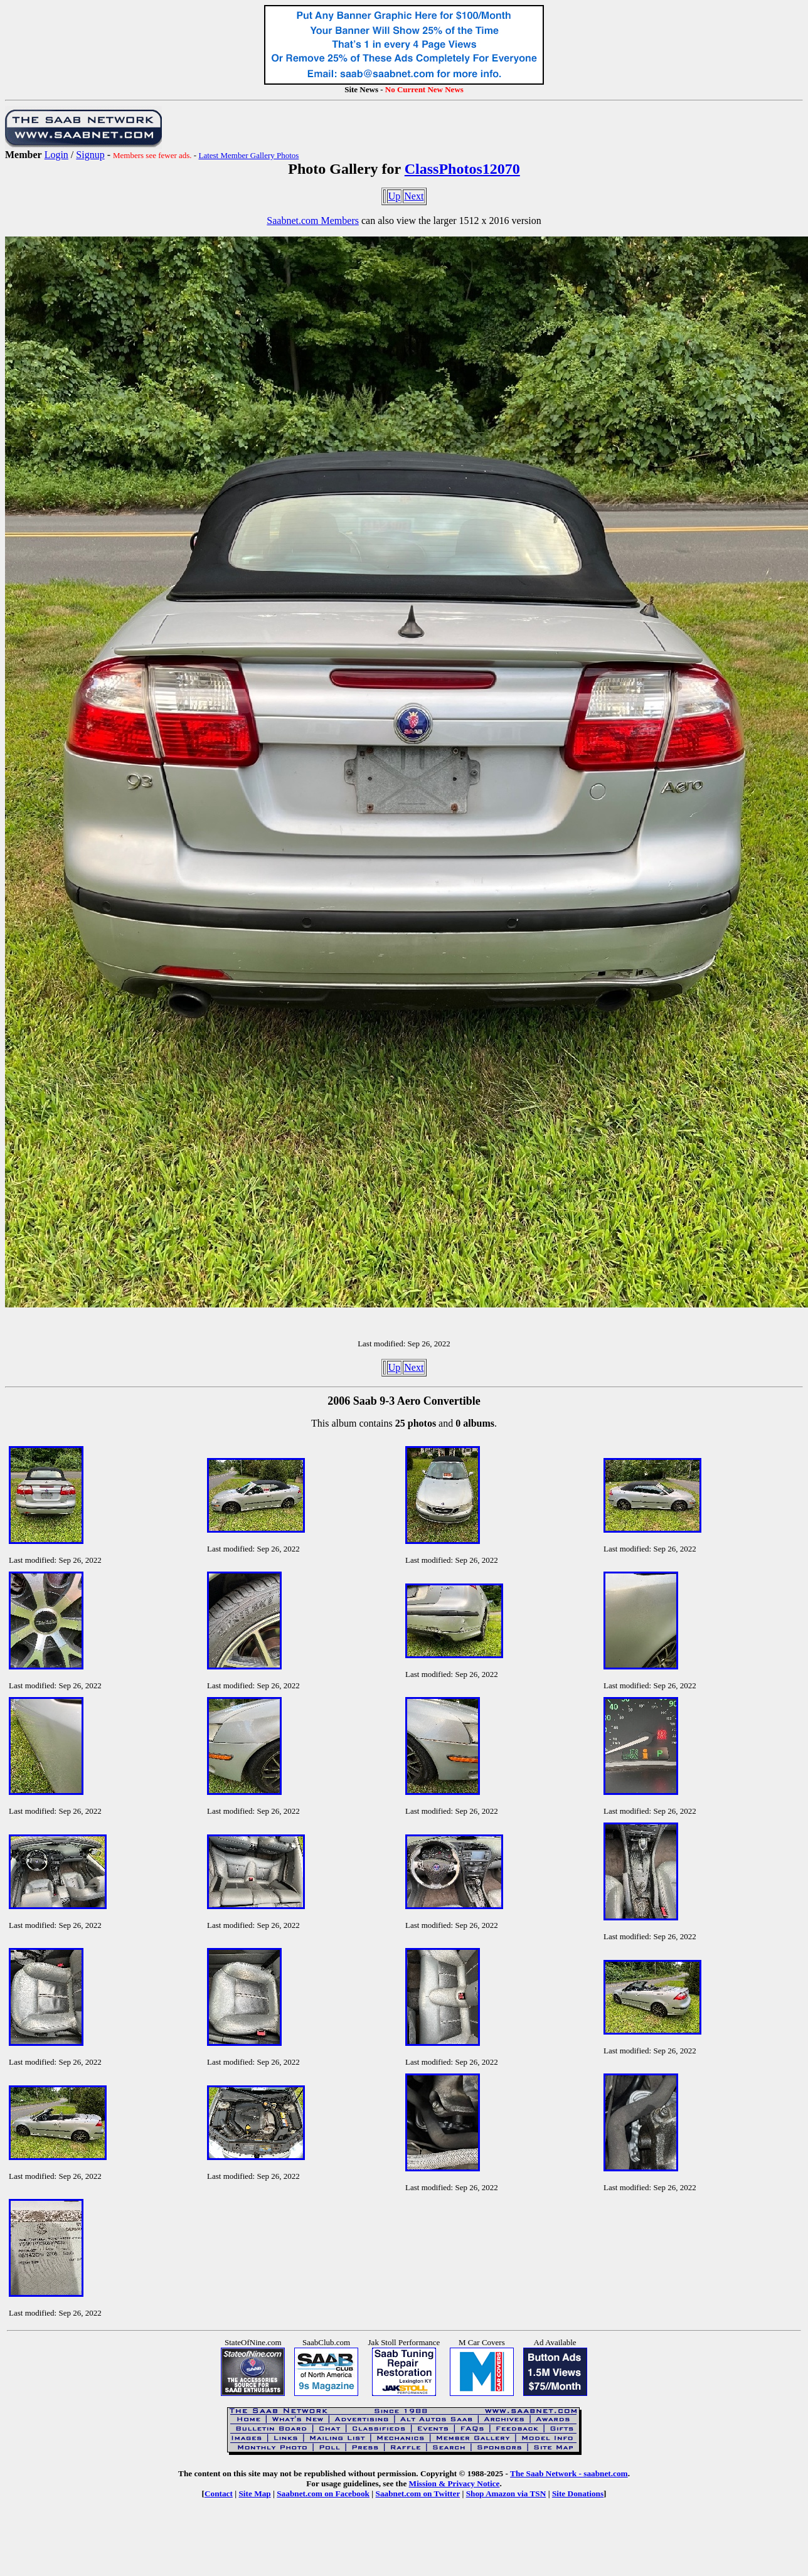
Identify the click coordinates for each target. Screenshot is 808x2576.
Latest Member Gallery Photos (248, 155)
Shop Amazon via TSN (506, 2493)
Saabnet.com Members (313, 220)
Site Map (254, 2493)
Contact (219, 2493)
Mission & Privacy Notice (454, 2483)
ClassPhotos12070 (462, 169)
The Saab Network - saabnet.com (569, 2473)
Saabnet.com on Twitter (418, 2493)
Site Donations (577, 2493)
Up (394, 196)
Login (56, 154)
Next (413, 196)
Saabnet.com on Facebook (323, 2493)
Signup (90, 154)
